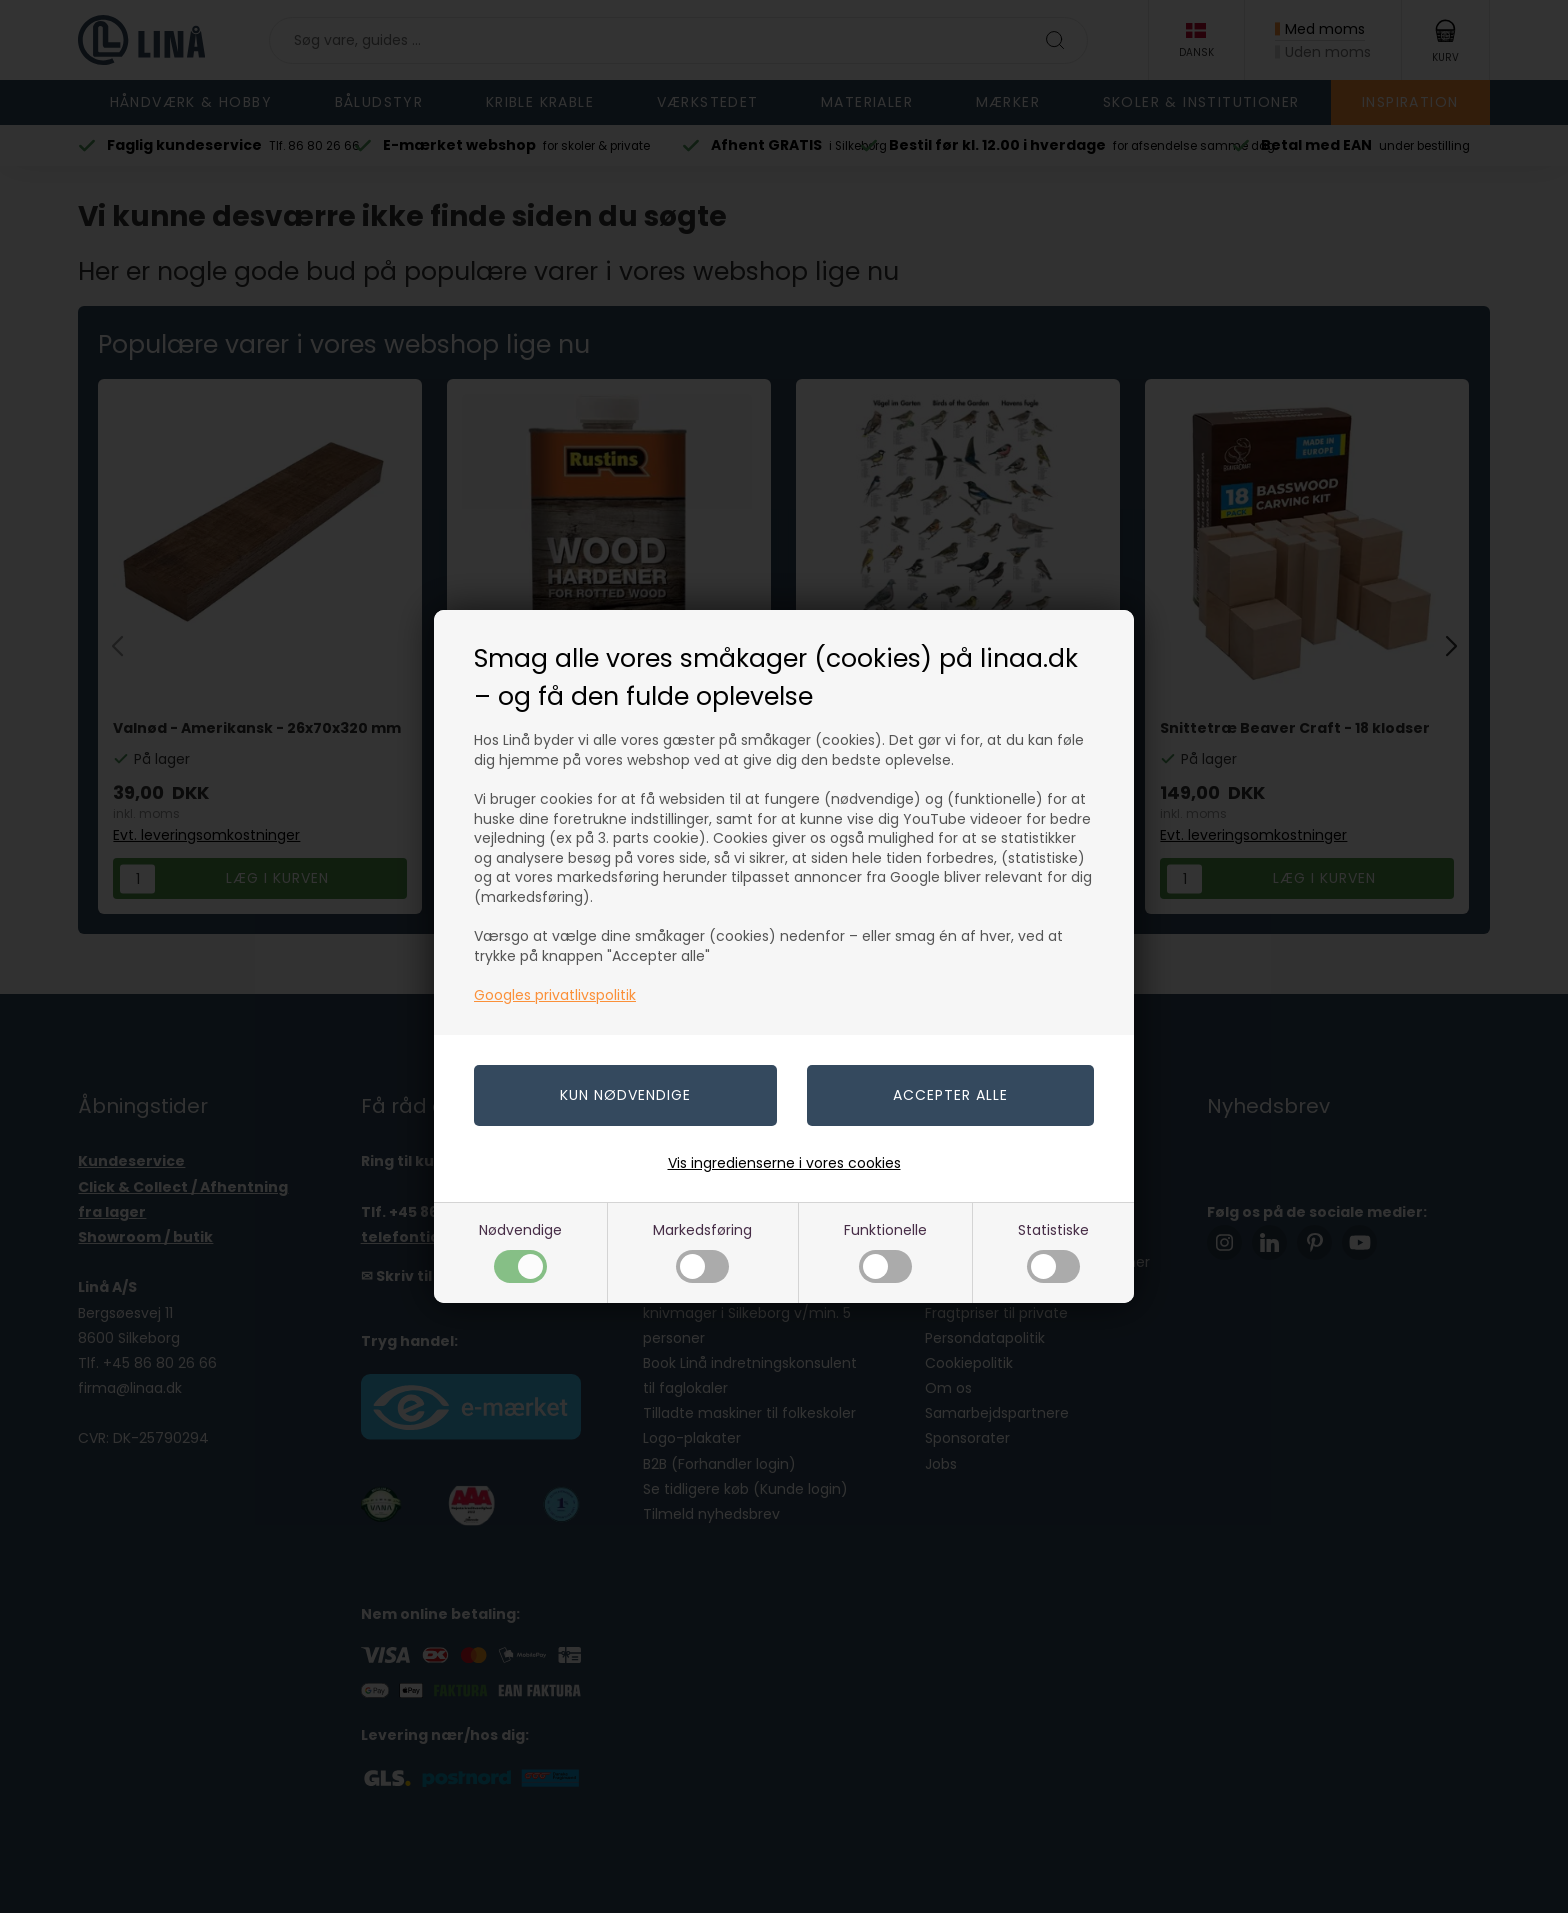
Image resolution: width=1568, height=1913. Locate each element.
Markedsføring (702, 1251)
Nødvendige (520, 1251)
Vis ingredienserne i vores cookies (784, 1163)
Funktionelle (885, 1251)
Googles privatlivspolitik (555, 995)
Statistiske (1053, 1251)
